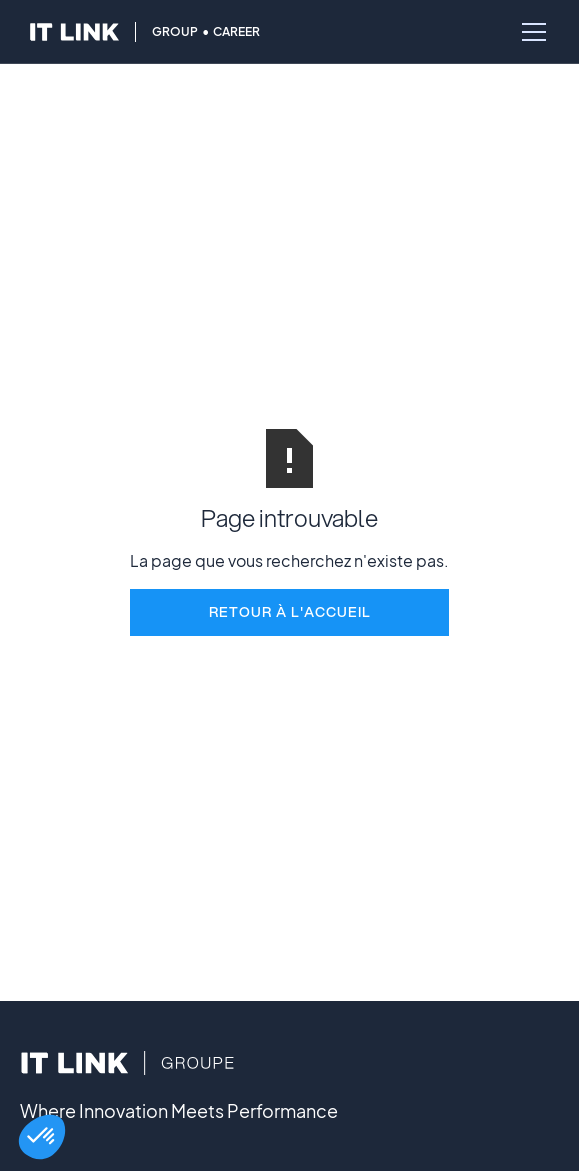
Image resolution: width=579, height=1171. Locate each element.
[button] (42, 1137)
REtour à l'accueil (290, 612)
